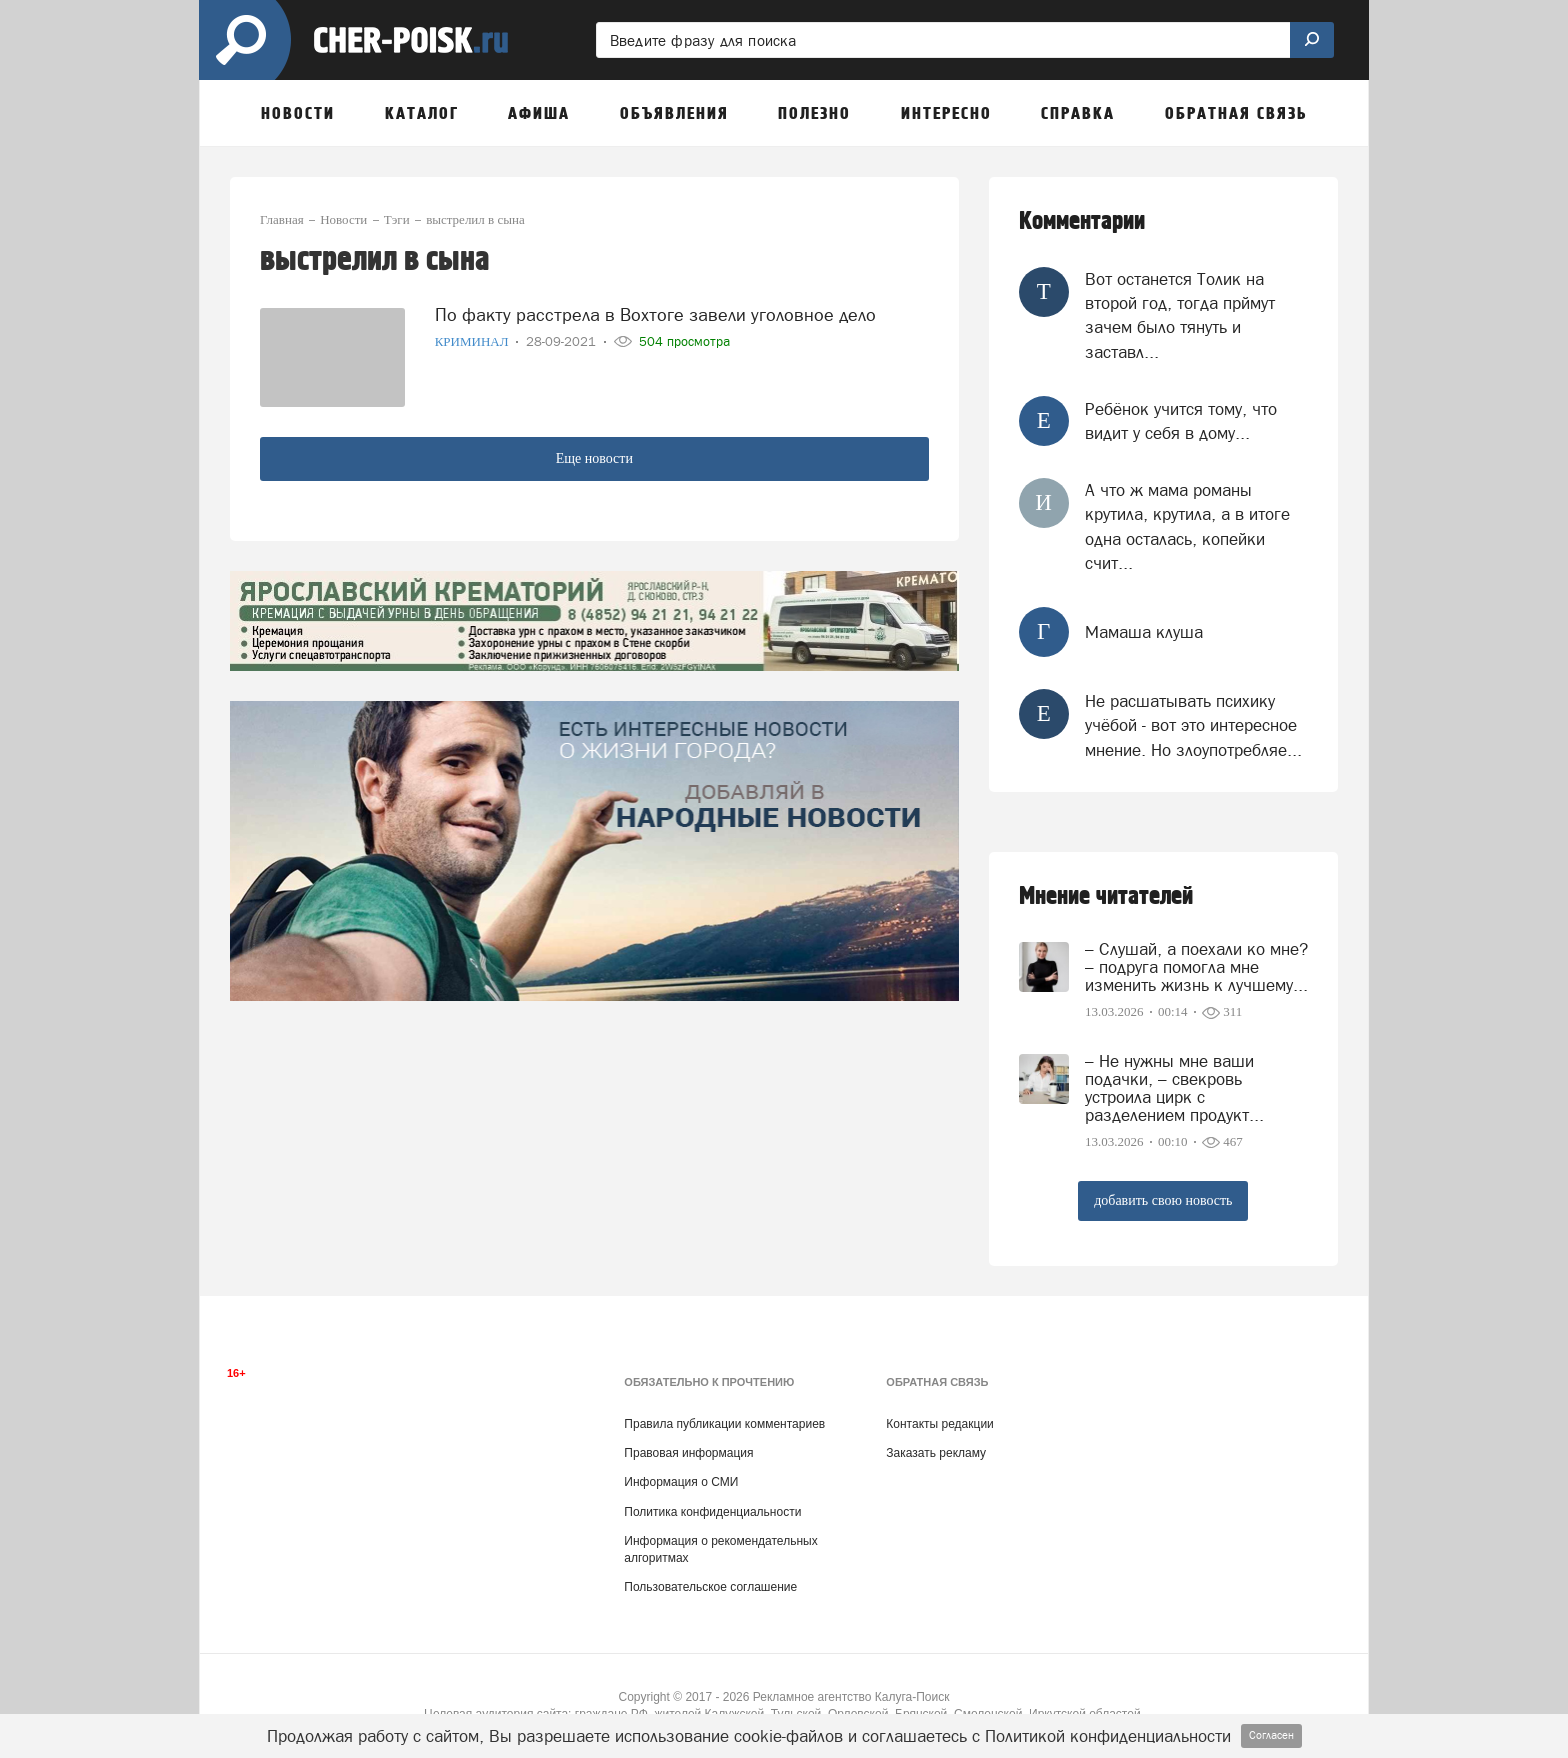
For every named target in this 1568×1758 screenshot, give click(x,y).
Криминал (473, 340)
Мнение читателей (1106, 896)
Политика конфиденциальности (712, 1512)
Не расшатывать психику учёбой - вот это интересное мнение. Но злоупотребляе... (1193, 725)
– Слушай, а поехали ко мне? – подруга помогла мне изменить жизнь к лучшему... (1196, 967)
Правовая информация (688, 1453)
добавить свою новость (1163, 1200)
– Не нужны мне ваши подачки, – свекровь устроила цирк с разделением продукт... (1174, 1088)
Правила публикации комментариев (724, 1424)
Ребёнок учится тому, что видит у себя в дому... (1181, 421)
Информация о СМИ (681, 1482)
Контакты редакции (939, 1424)
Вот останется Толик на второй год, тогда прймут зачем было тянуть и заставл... (1180, 315)
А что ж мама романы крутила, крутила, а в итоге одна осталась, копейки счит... (1187, 526)
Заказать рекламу (936, 1453)
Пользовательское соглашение (710, 1587)
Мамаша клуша (1144, 632)
